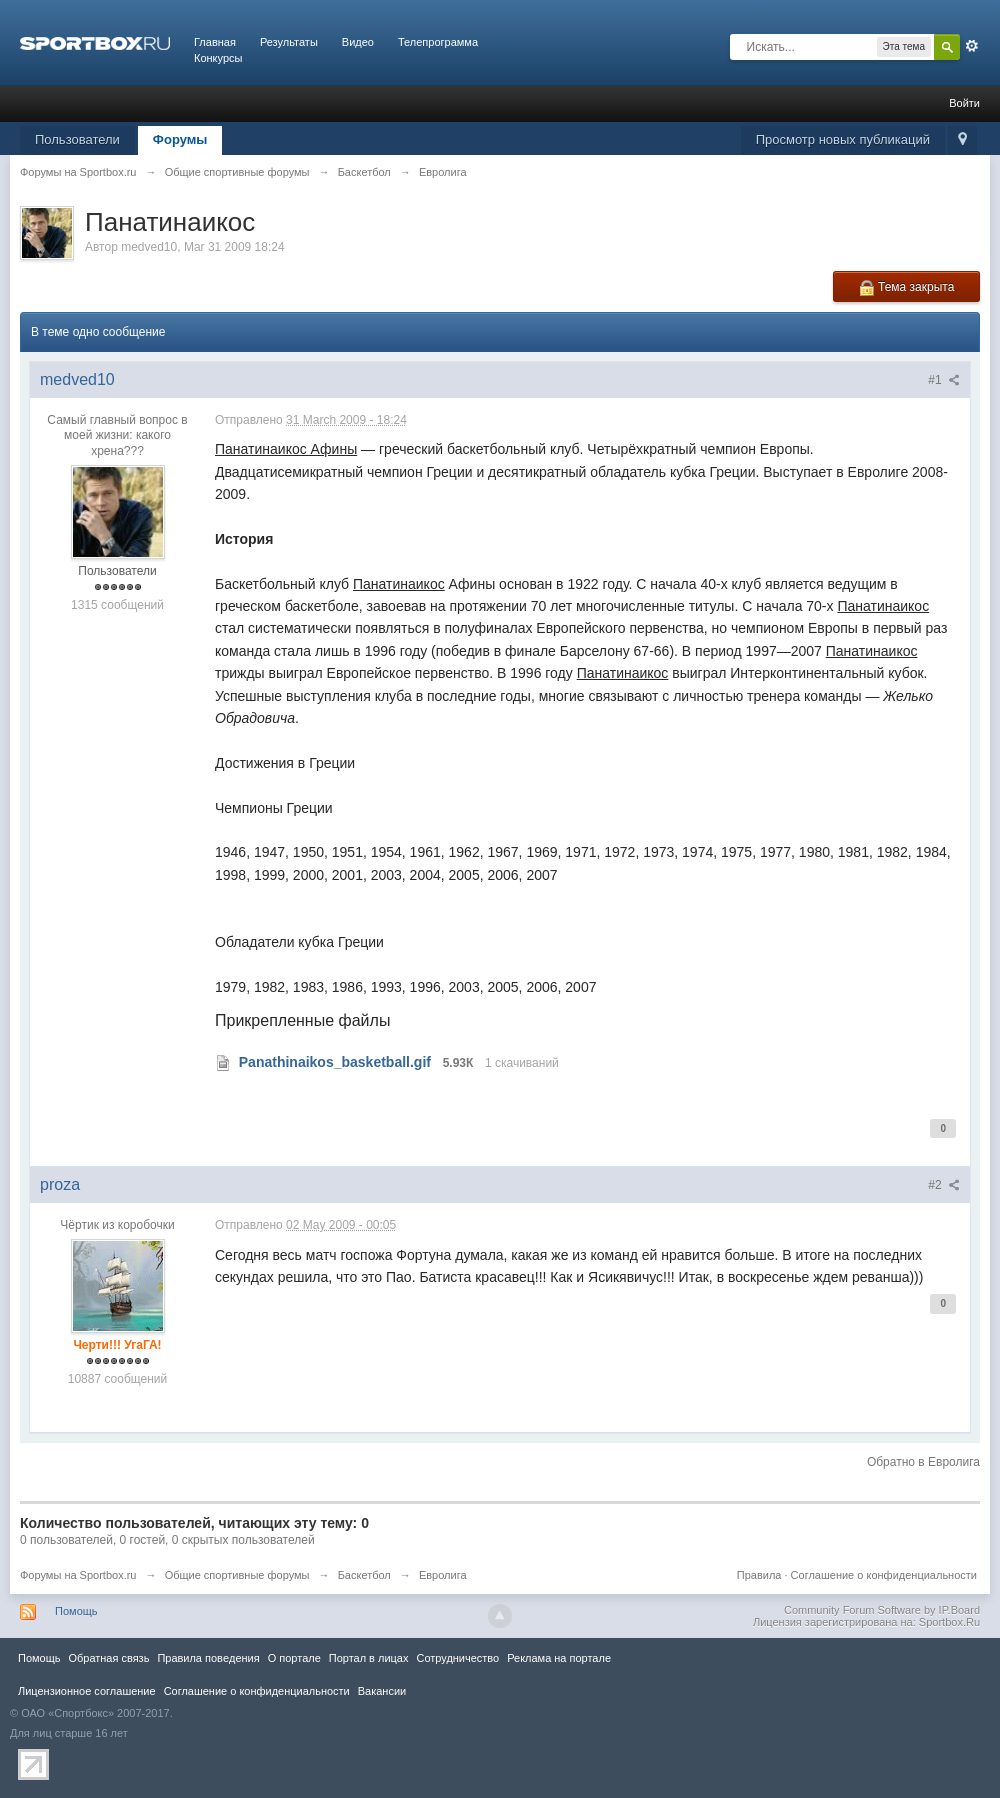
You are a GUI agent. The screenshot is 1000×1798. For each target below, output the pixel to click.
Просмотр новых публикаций (843, 139)
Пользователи (77, 139)
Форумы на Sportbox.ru (78, 1575)
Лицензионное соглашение (87, 1691)
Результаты (289, 42)
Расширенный (972, 46)
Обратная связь (108, 1658)
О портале (294, 1658)
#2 (944, 1185)
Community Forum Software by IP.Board (882, 1610)
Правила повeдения (208, 1658)
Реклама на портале (559, 1658)
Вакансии (382, 1691)
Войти (964, 103)
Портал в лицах (369, 1658)
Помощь (76, 1611)
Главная (215, 42)
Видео (358, 42)
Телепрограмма (438, 42)
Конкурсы (218, 58)
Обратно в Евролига (923, 1462)
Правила (759, 1575)
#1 (944, 380)
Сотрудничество (457, 1658)
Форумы (180, 139)
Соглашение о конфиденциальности (884, 1575)
